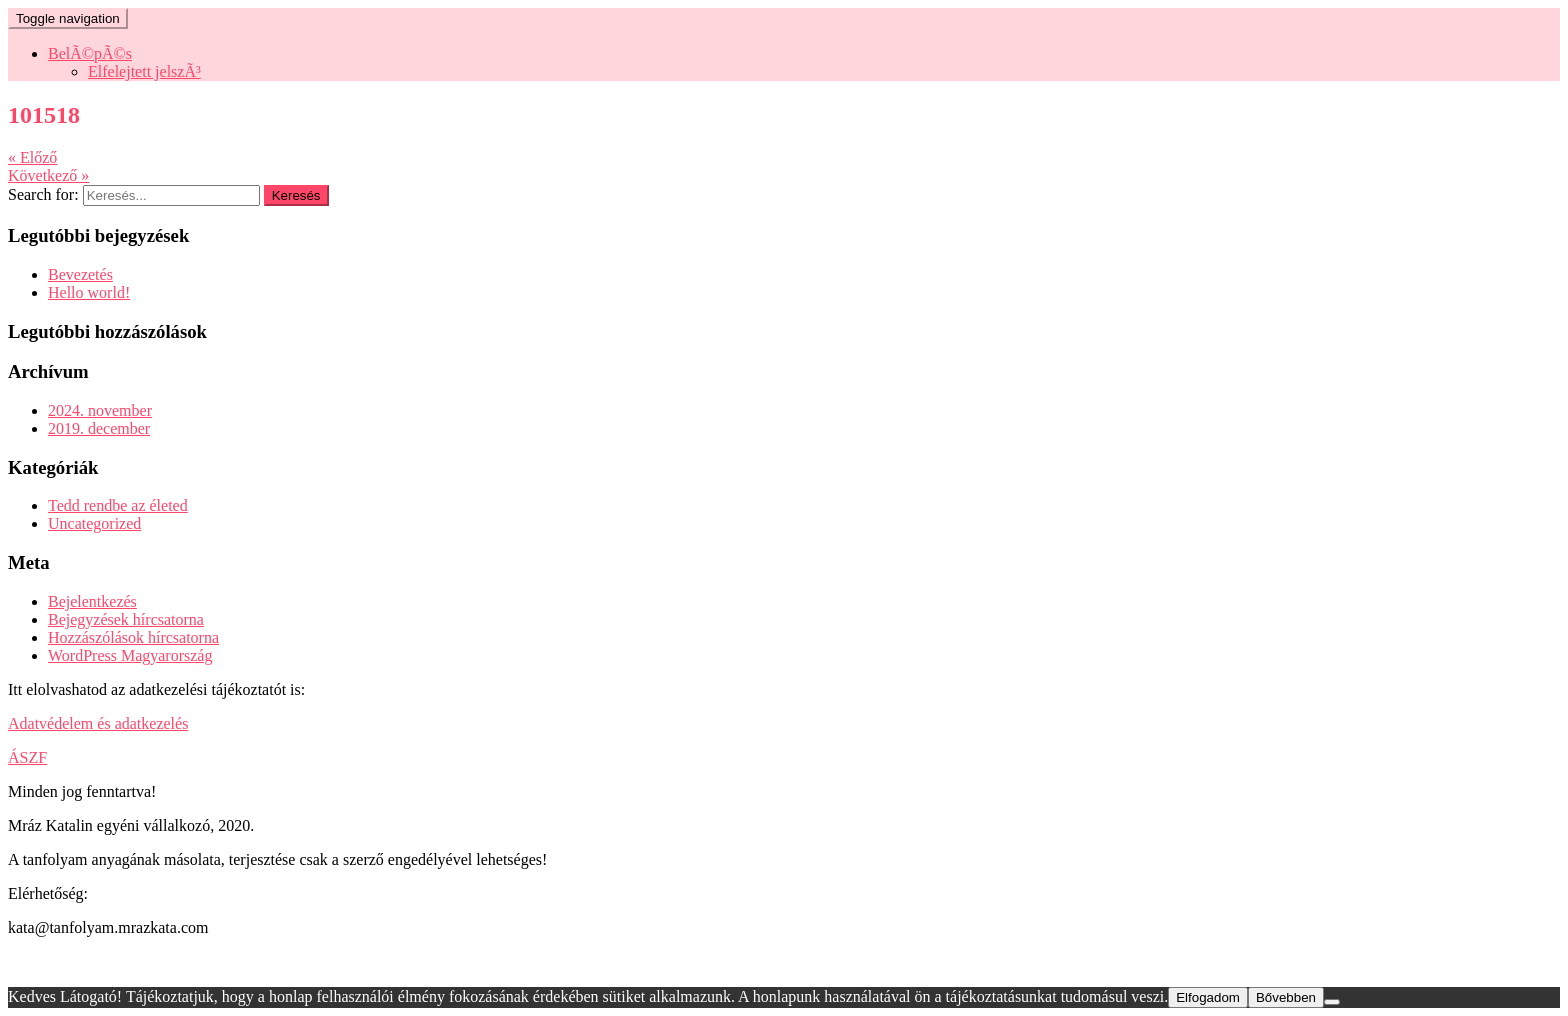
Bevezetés (80, 274)
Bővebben (1286, 997)
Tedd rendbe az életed (118, 505)
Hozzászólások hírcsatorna (133, 637)
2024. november (100, 410)
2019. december (99, 428)
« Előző (32, 157)
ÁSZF (27, 757)
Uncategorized (94, 523)
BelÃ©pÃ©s (90, 53)
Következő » (48, 175)
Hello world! (89, 292)
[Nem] (1332, 1002)
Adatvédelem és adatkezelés (98, 723)
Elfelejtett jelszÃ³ (144, 71)
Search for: (43, 194)
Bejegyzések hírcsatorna (126, 619)
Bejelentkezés (92, 601)
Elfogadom (1208, 997)
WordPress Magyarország (130, 655)
